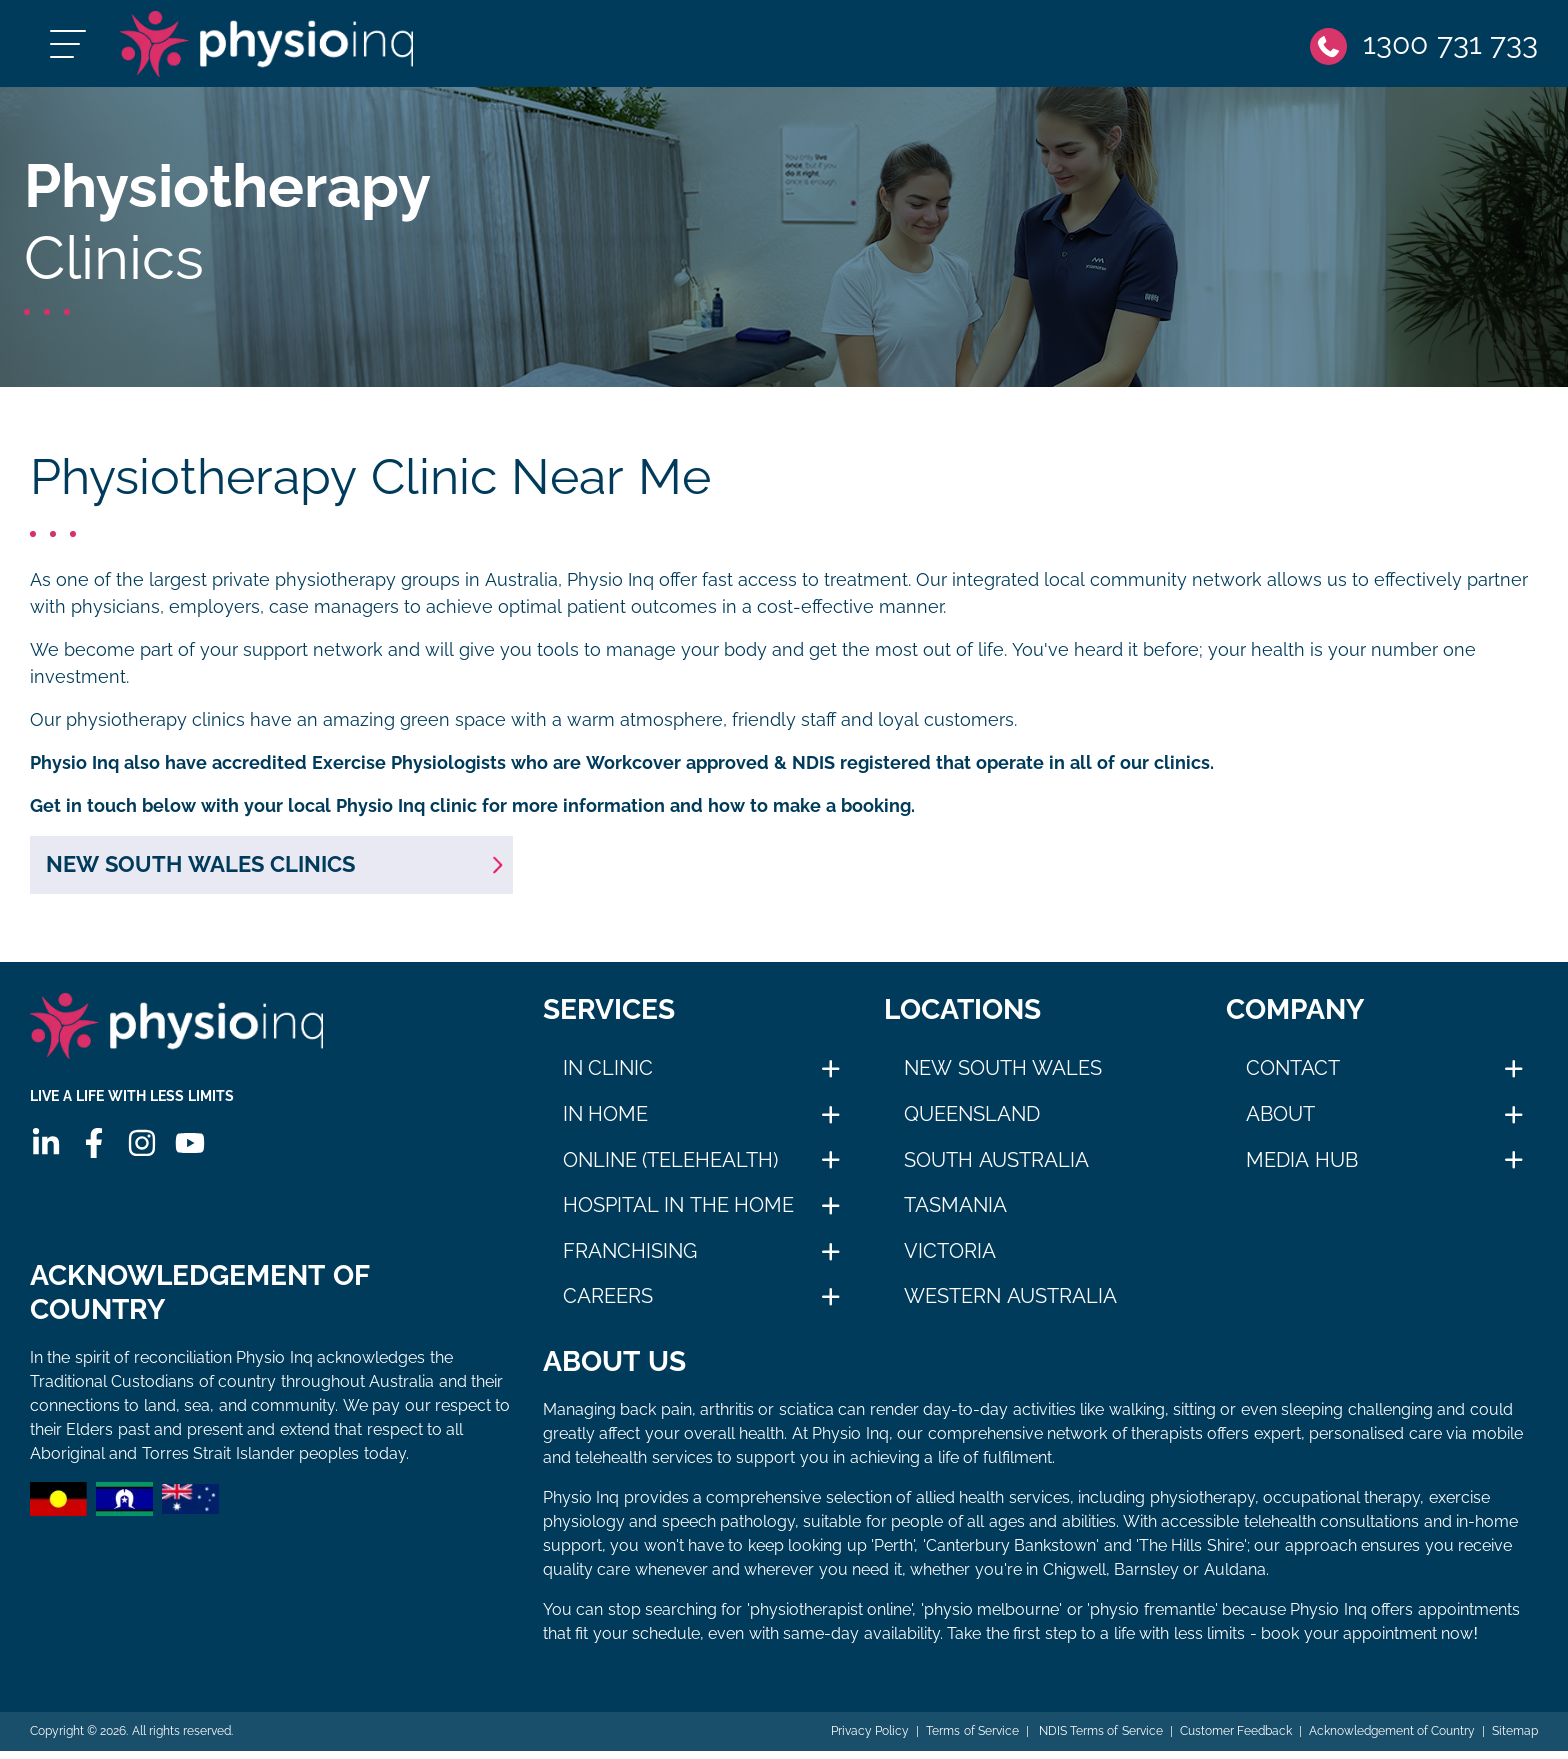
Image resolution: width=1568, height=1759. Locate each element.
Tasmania (955, 1213)
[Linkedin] (45, 1158)
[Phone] (1423, 47)
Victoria (950, 1259)
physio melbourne (991, 1617)
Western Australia (1010, 1304)
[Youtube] (189, 1158)
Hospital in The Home (678, 1213)
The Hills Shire (1191, 1553)
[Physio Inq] (286, 47)
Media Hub (1302, 1167)
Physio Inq (610, 588)
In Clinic (608, 1076)
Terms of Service (971, 1739)
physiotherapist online (830, 1617)
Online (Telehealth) (671, 1167)
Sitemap (1515, 1739)
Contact (1293, 1076)
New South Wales (1003, 1076)
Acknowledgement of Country (1391, 1739)
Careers (608, 1304)
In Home (606, 1122)
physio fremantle (1152, 1617)
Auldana (1235, 1577)
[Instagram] (141, 1158)
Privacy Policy (868, 1739)
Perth (893, 1553)
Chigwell (1074, 1577)
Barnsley (1146, 1577)
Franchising (630, 1259)
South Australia (996, 1167)
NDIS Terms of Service (1098, 1739)
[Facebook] (93, 1158)
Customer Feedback (1235, 1739)
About (1280, 1122)
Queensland (972, 1122)
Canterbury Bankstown (1011, 1553)
